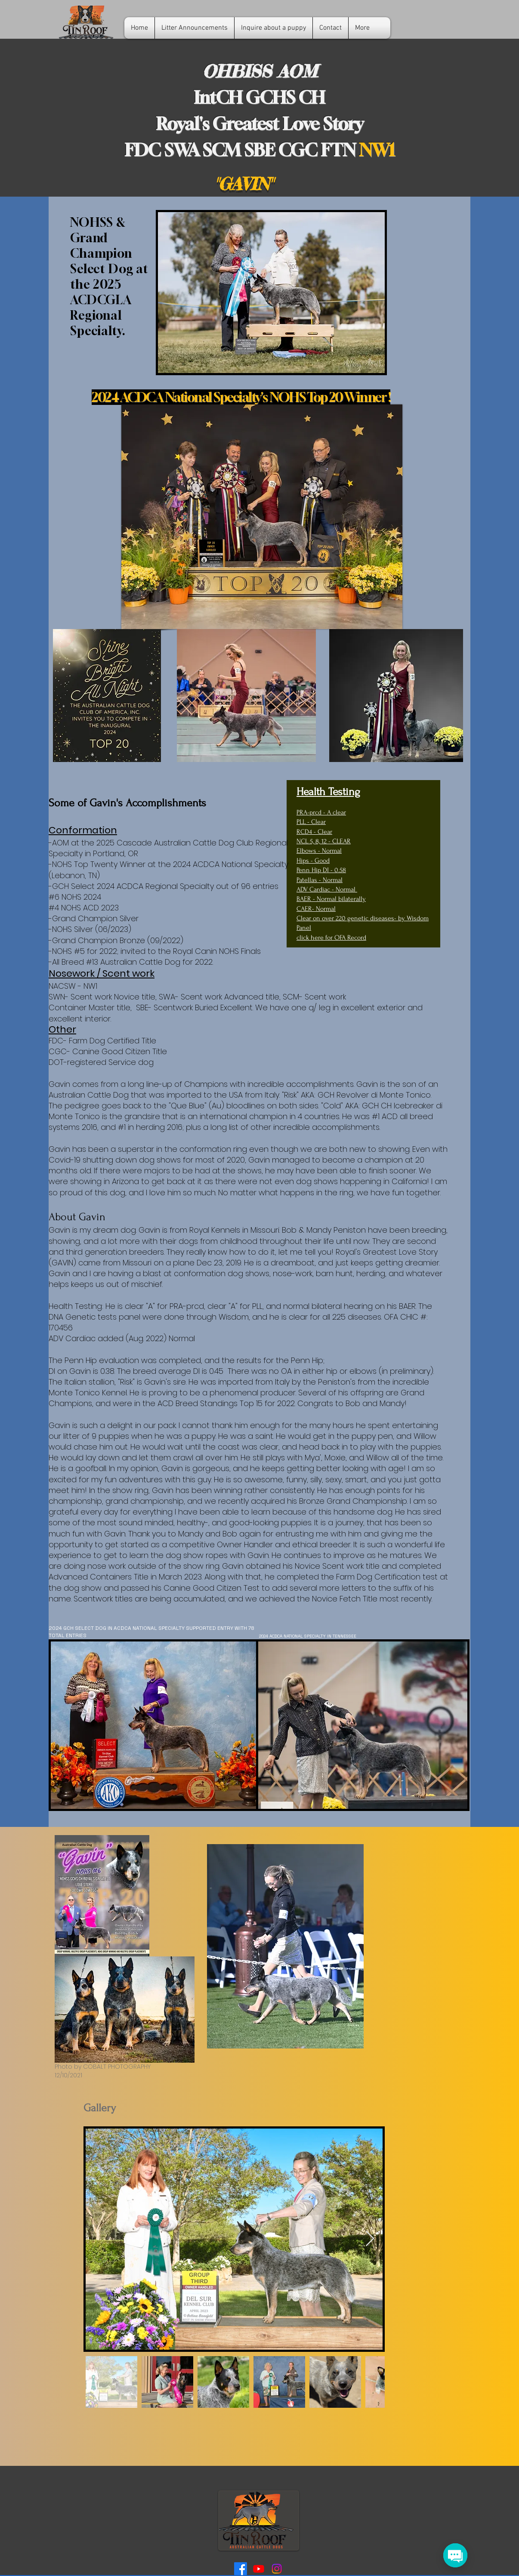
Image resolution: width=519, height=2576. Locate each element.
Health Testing (328, 792)
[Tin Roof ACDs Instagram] (276, 2568)
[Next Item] (370, 2238)
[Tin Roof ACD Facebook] (240, 2568)
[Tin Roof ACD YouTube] (258, 2568)
